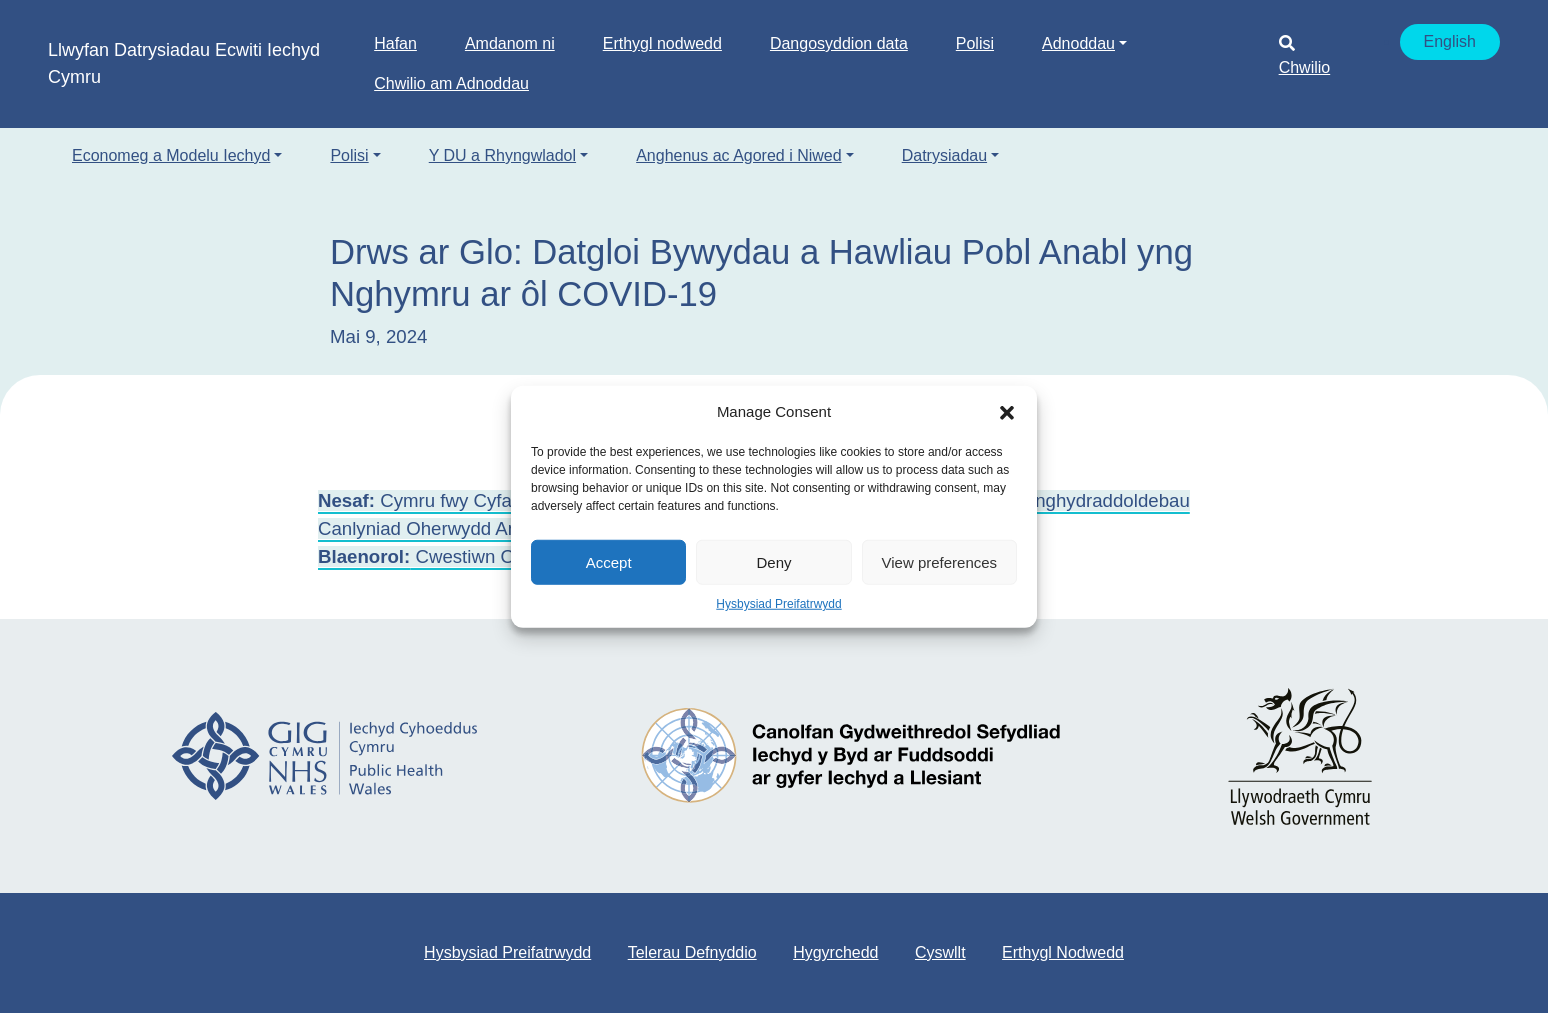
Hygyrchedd (835, 952)
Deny (773, 561)
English (1450, 41)
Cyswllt (940, 952)
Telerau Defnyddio (692, 952)
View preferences (940, 561)
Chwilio (1305, 55)
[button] (1007, 412)
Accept (609, 561)
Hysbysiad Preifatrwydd (778, 604)
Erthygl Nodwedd (1063, 952)
